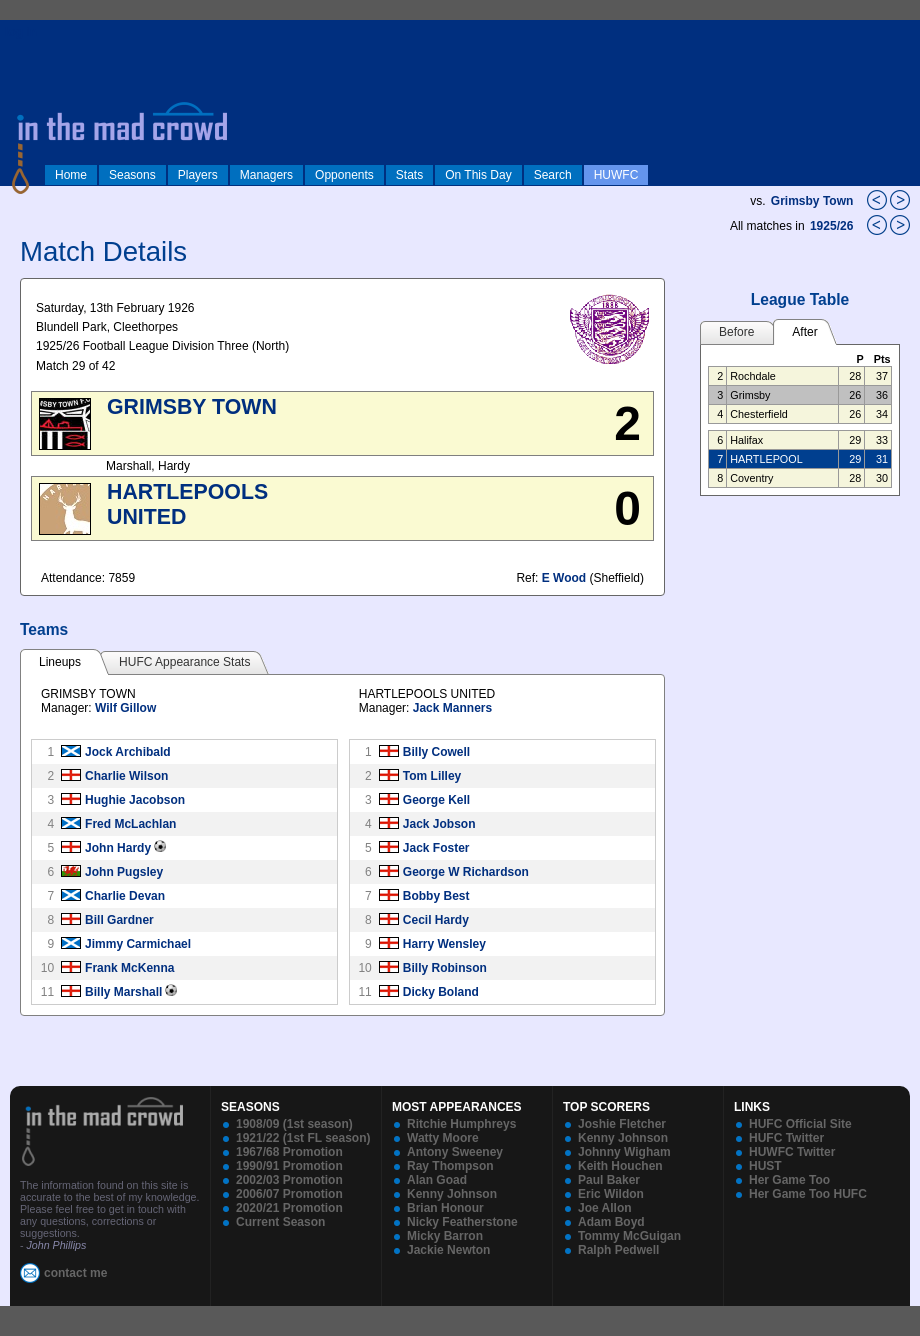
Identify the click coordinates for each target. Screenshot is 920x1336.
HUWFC (616, 175)
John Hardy (118, 848)
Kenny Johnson (452, 1194)
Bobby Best (436, 896)
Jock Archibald (128, 752)
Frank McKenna (129, 968)
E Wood (564, 578)
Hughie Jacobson (135, 800)
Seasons (132, 175)
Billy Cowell (436, 752)
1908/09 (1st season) (294, 1124)
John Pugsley (124, 872)
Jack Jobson (439, 824)
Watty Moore (443, 1138)
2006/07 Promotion (289, 1194)
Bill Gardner (119, 920)
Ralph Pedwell (618, 1250)
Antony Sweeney (455, 1152)
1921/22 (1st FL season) (303, 1138)
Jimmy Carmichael (138, 944)
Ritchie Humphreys (461, 1124)
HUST (765, 1166)
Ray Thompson (450, 1166)
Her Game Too (789, 1180)
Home (71, 175)
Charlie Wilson (126, 776)
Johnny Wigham (624, 1152)
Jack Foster (436, 848)
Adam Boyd (611, 1222)
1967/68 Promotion (289, 1152)
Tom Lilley (432, 776)
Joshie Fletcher (622, 1124)
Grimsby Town (812, 201)
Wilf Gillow (125, 708)
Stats (409, 175)
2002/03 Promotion (289, 1180)
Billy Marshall (123, 992)
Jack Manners (452, 708)
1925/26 (833, 226)
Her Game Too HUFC (808, 1194)
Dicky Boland (441, 992)
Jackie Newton (448, 1250)
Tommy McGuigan (629, 1236)
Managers (266, 175)
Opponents (344, 175)
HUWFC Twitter (792, 1152)
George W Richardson (466, 872)
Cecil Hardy (436, 920)
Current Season (280, 1222)
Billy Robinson (445, 968)
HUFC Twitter (786, 1138)
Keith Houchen (620, 1166)
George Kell (436, 800)
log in (21, 32)
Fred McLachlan (130, 824)
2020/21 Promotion (289, 1208)
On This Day (478, 175)
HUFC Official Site (800, 1124)
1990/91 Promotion (289, 1166)
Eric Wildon (611, 1194)
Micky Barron (445, 1236)
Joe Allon (605, 1208)
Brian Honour (445, 1208)
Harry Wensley (444, 944)
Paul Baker (609, 1180)
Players (198, 175)
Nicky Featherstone (462, 1222)
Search (553, 175)
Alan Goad (437, 1180)
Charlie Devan (125, 896)
